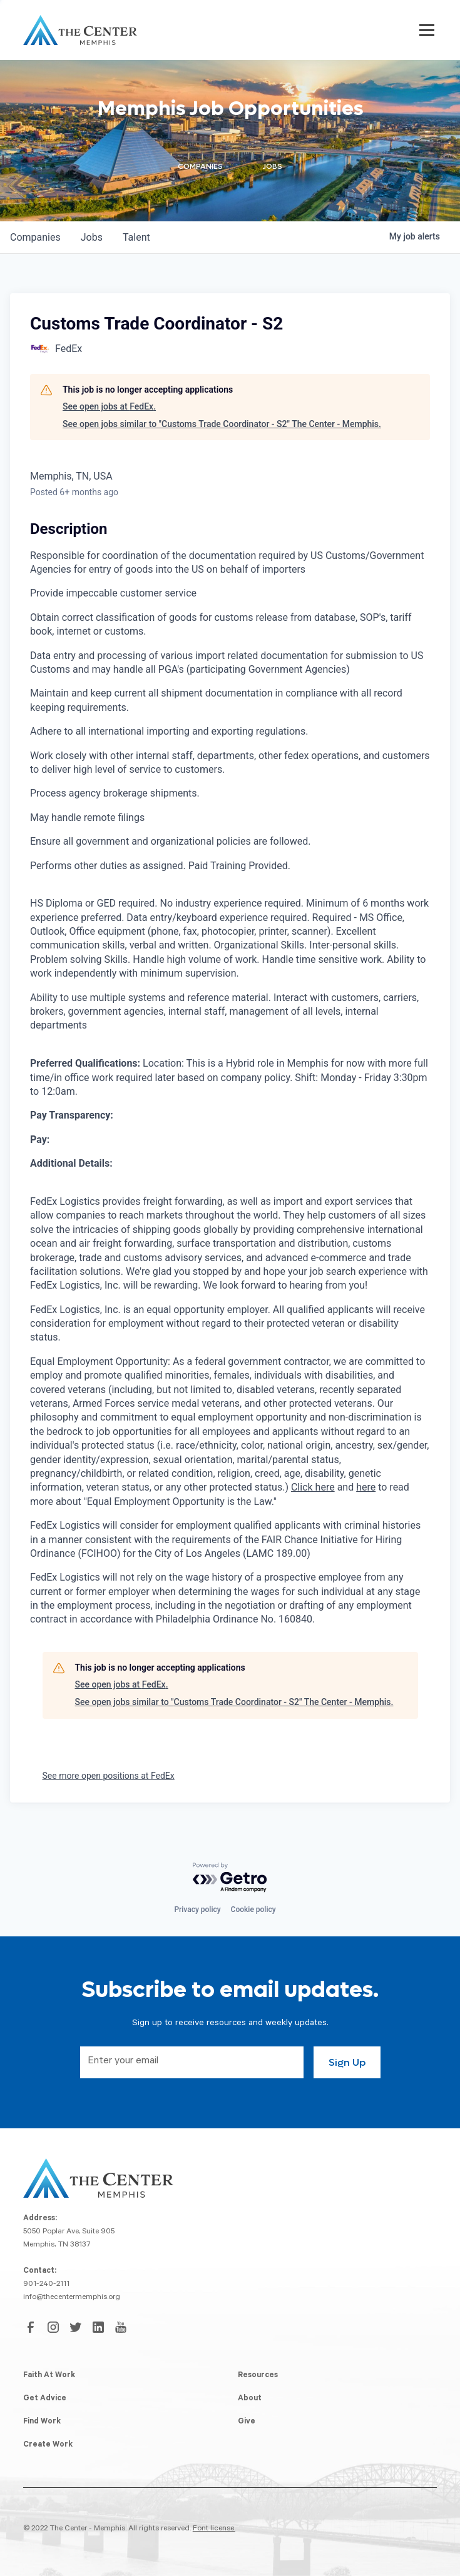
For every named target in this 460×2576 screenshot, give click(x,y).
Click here (313, 1487)
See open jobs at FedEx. (109, 406)
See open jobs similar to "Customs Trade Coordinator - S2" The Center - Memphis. (222, 424)
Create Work (48, 2445)
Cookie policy (253, 1909)
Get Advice (44, 2399)
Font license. (214, 2529)
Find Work (42, 2422)
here (366, 1487)
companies (35, 237)
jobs (92, 237)
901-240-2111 (46, 2284)
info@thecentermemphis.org (71, 2297)
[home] (80, 30)
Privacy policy (197, 1909)
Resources (258, 2376)
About (250, 2399)
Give (246, 2422)
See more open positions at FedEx (109, 1776)
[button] (424, 30)
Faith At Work (49, 2376)
